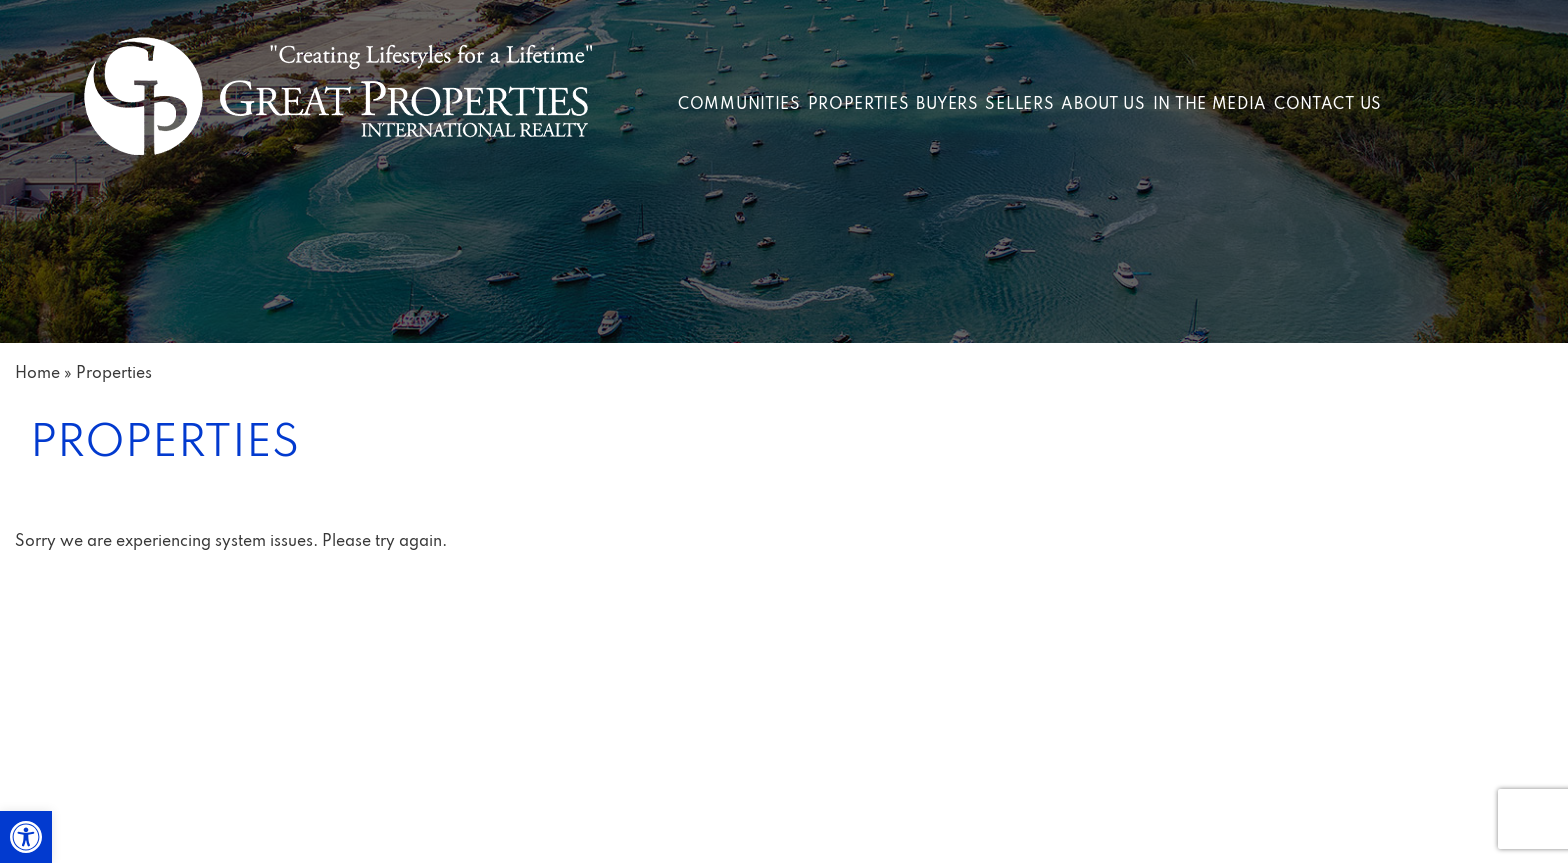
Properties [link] (859, 105)
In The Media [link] (1210, 105)
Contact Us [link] (1328, 105)
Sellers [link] (1019, 105)
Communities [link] (739, 105)
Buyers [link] (947, 105)
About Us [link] (1103, 105)
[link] (26, 837)
